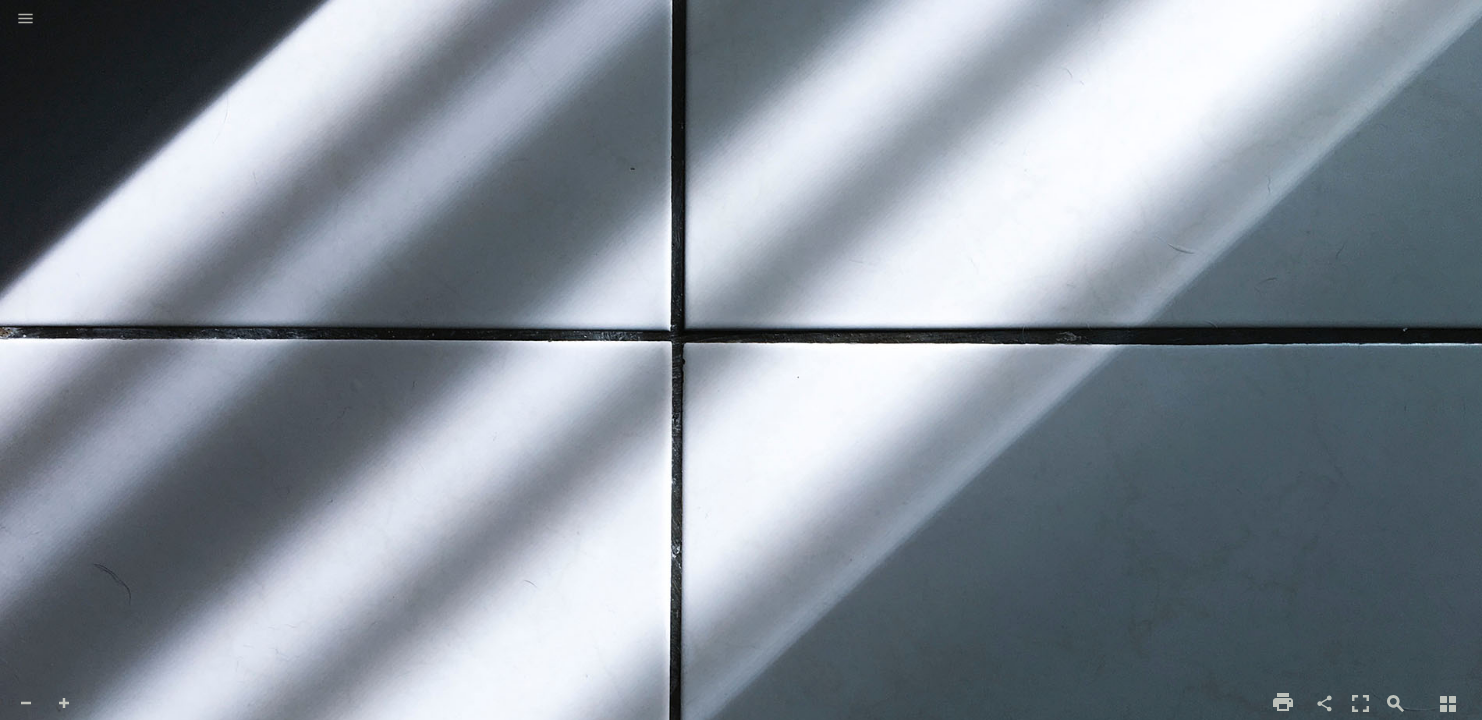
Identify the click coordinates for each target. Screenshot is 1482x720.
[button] (25, 20)
